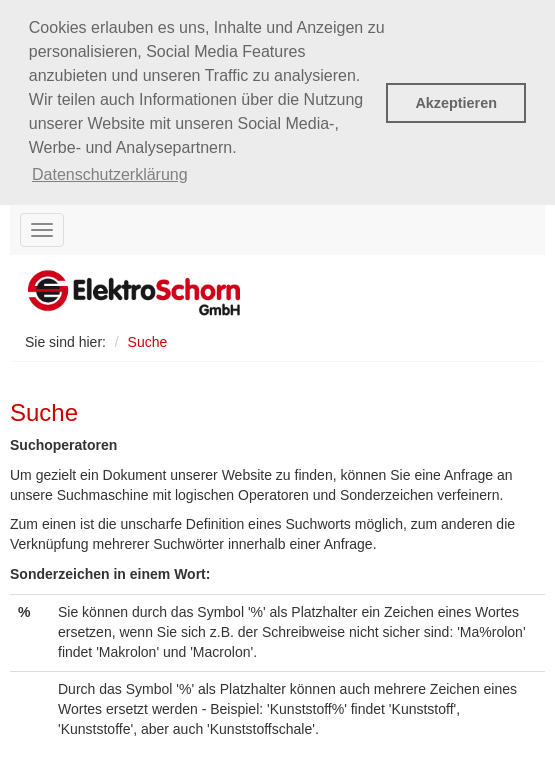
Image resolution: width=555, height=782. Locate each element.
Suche (148, 340)
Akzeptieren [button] (456, 103)
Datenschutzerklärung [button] (110, 174)
